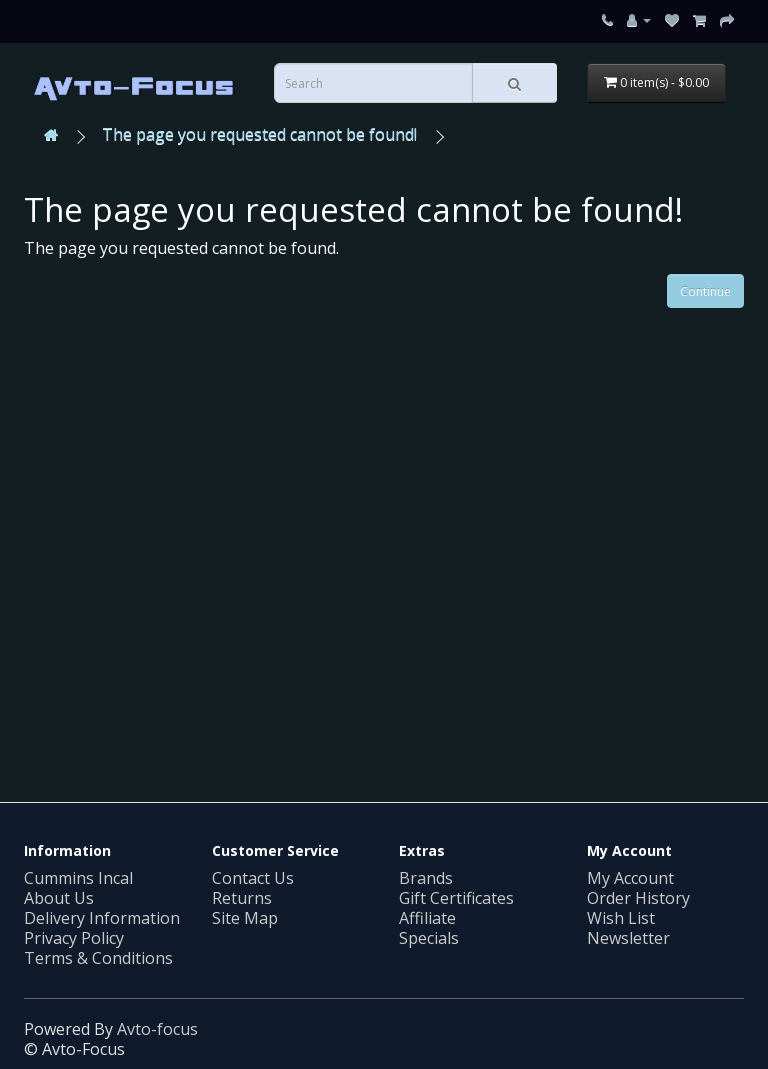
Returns (242, 898)
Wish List (621, 918)
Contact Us (253, 878)
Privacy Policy (74, 938)
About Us (59, 898)
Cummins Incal (78, 878)
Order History (638, 898)
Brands (426, 878)
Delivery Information (102, 918)
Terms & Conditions (98, 958)
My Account (630, 878)
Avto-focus (157, 1029)
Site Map (245, 918)
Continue (705, 291)
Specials (429, 938)
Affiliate (427, 918)
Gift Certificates (456, 898)
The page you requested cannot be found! (259, 134)
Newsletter (628, 938)
